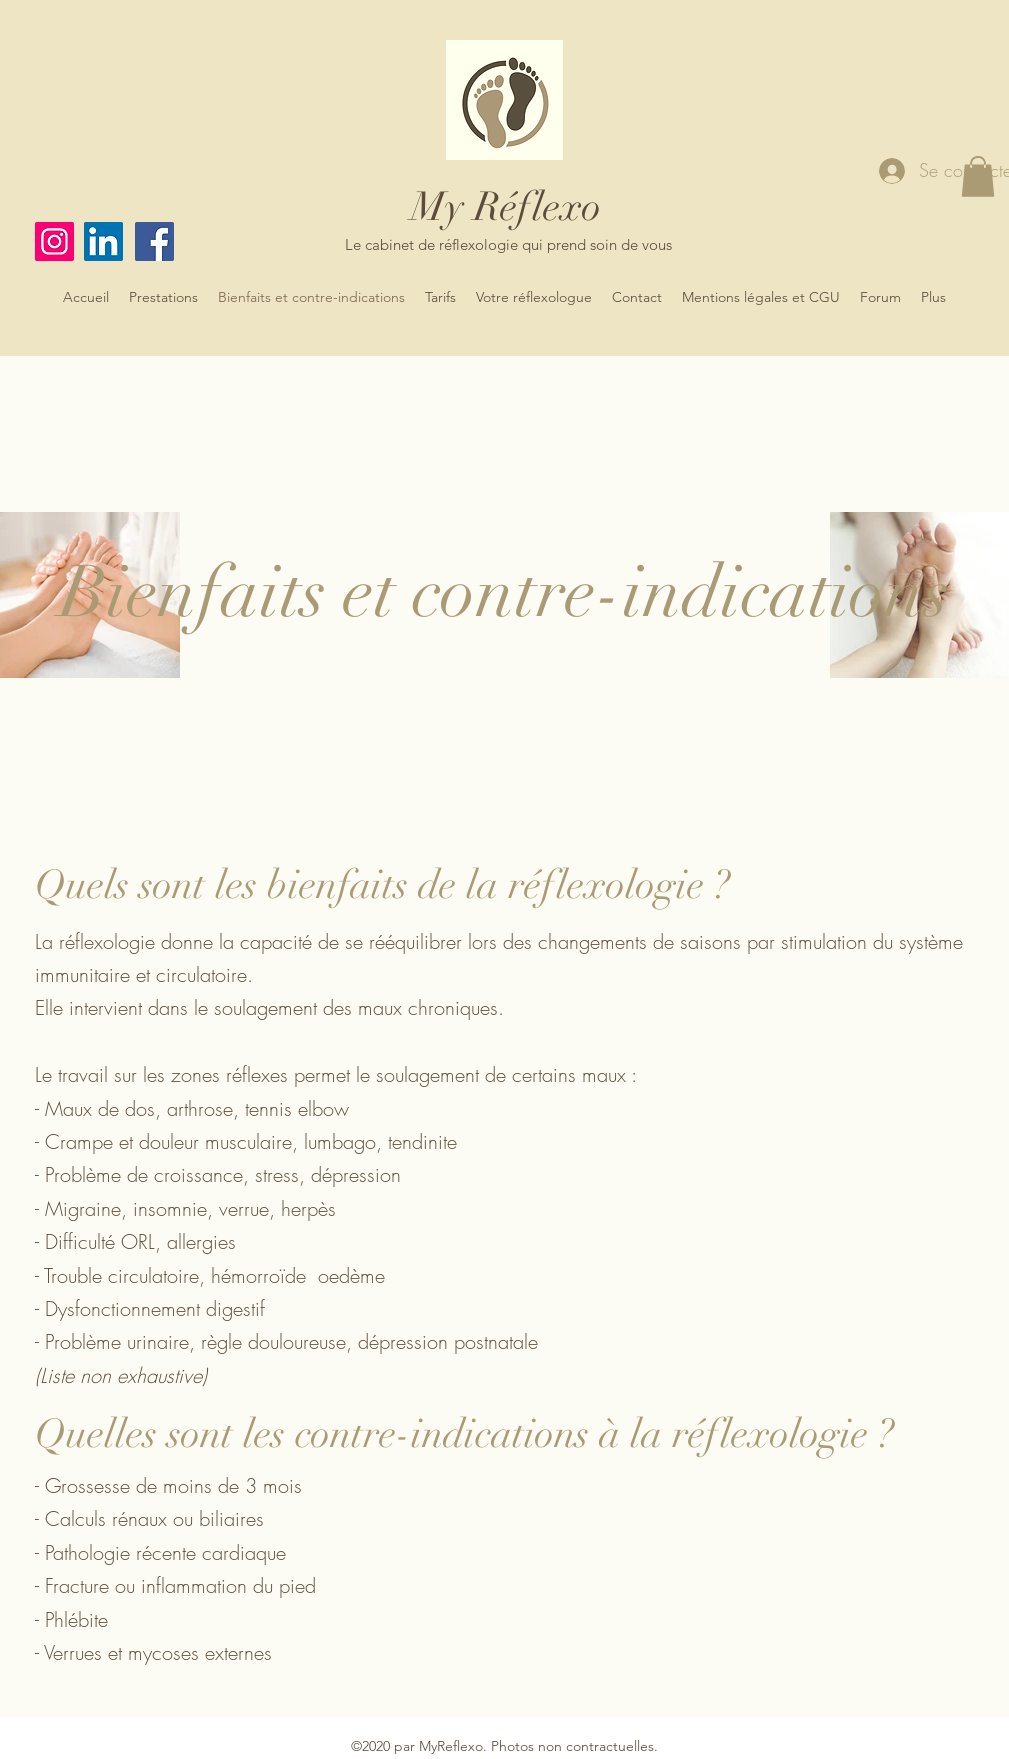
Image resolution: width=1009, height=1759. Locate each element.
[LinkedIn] (103, 241)
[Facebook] (154, 241)
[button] (978, 176)
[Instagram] (54, 241)
